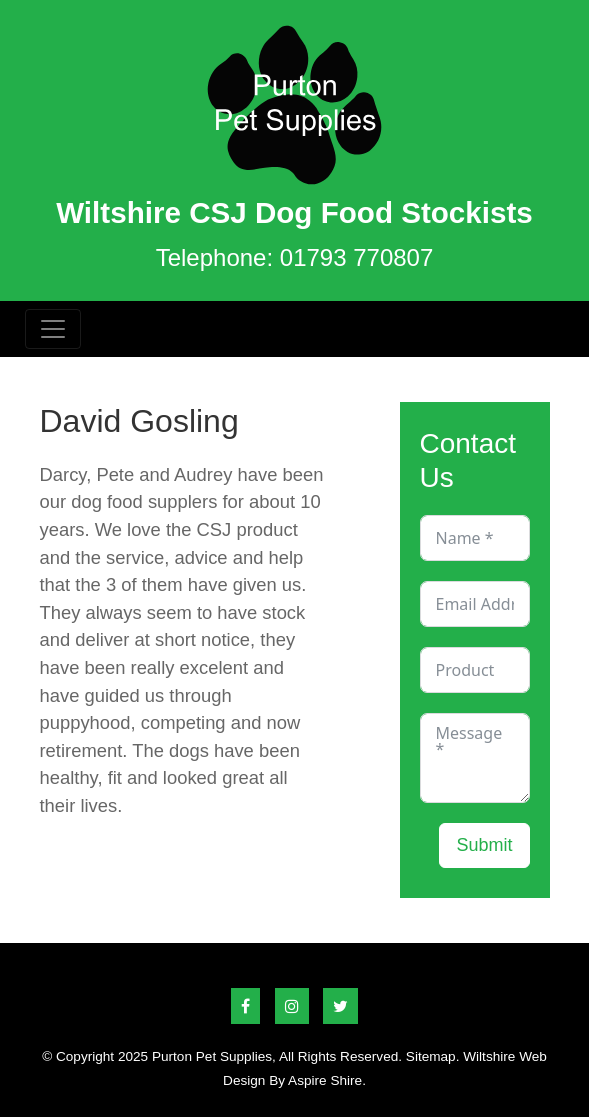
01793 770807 (357, 257)
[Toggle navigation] (53, 329)
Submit (484, 845)
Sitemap (431, 1056)
